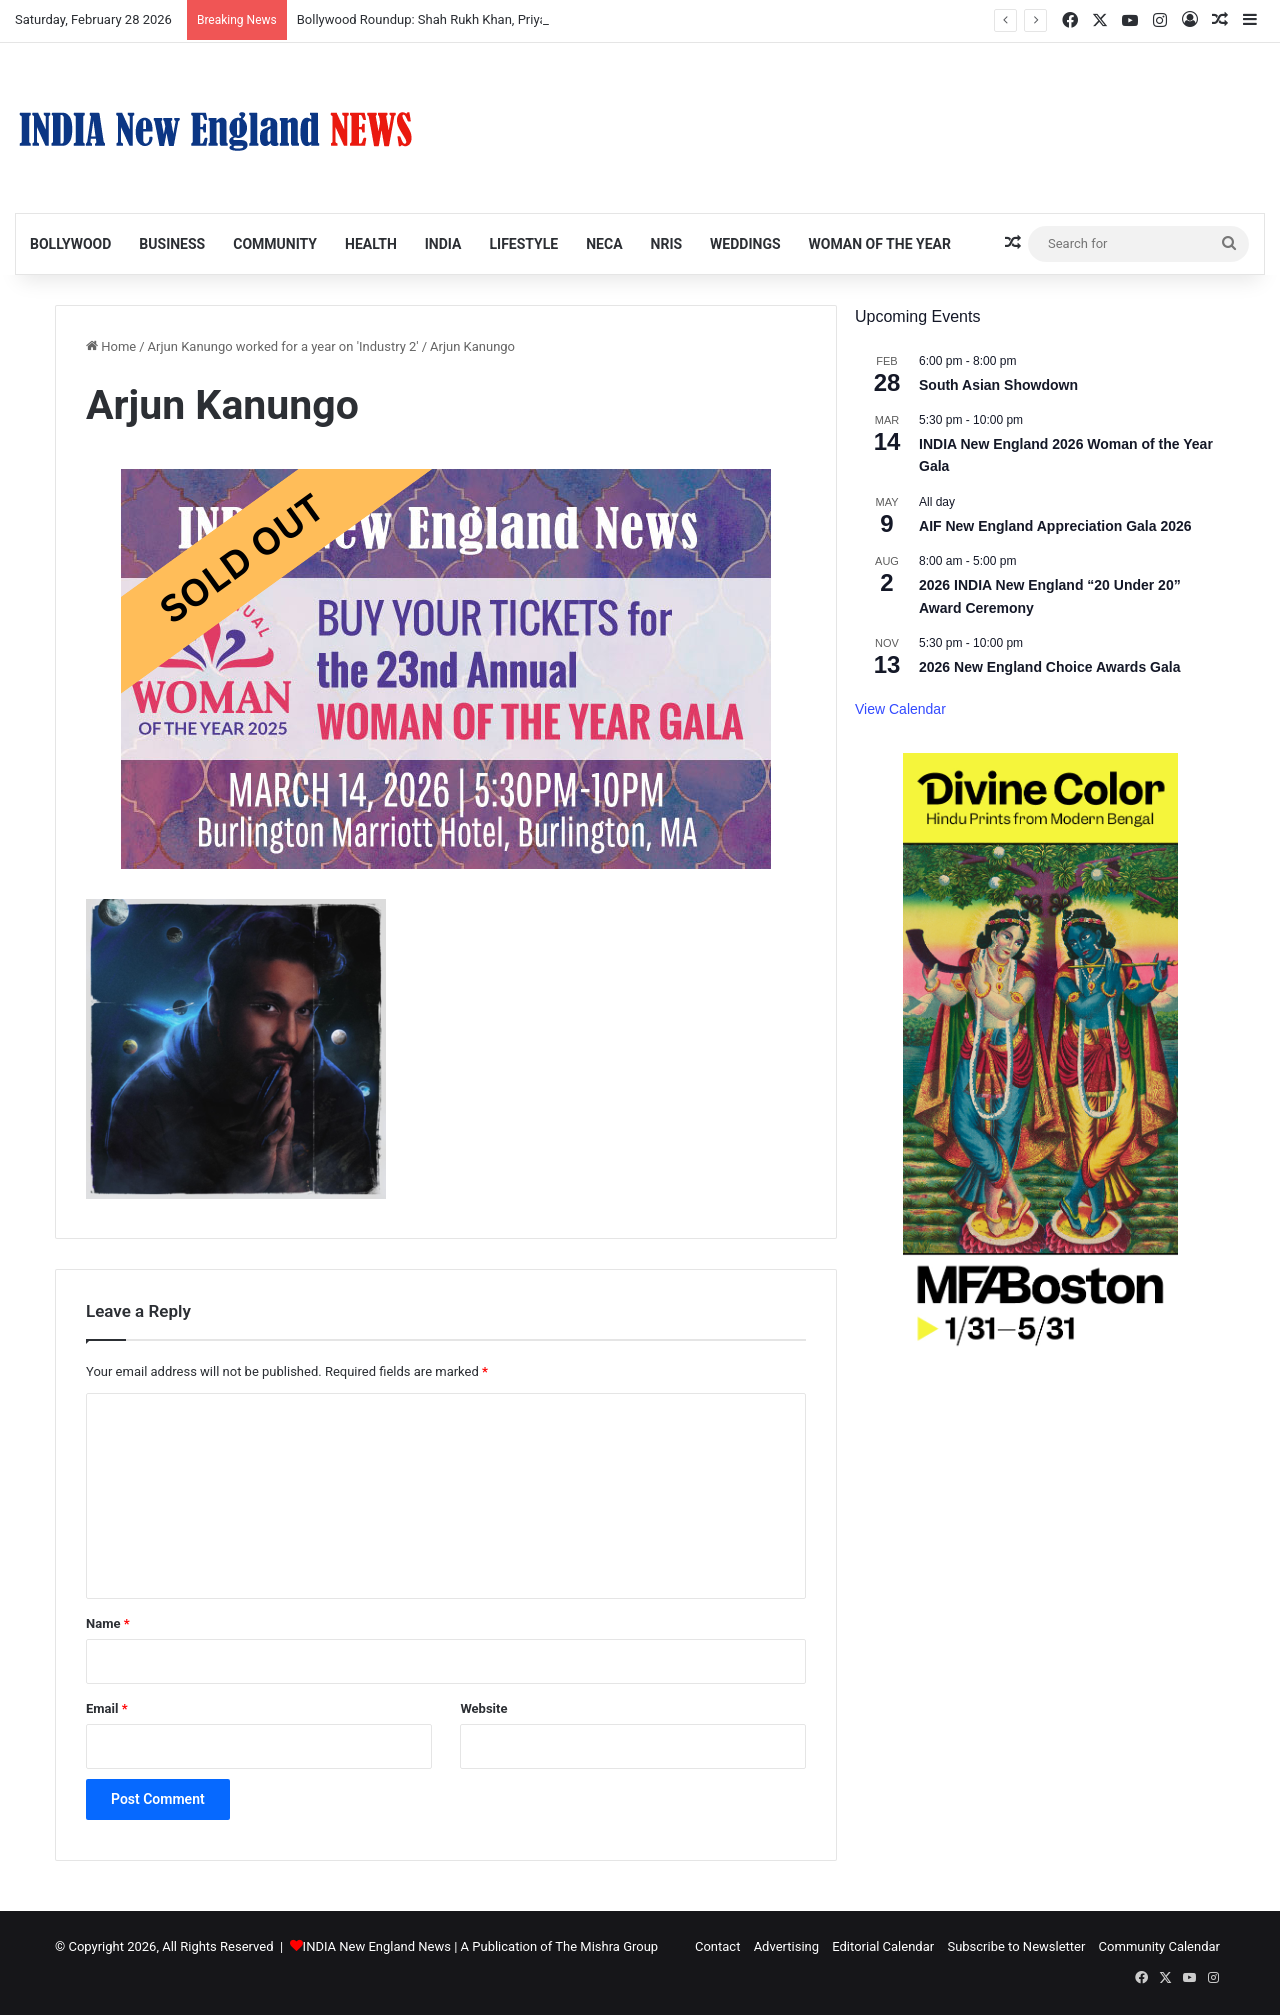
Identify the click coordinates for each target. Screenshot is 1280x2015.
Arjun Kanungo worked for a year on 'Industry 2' (283, 346)
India (443, 244)
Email (107, 1708)
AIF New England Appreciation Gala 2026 (1055, 526)
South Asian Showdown (998, 385)
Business (172, 244)
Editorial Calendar (883, 1946)
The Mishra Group (606, 1946)
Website (483, 1708)
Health (371, 244)
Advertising (786, 1946)
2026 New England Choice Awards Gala (1049, 667)
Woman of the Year (880, 244)
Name (108, 1623)
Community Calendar (1159, 1946)
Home (111, 346)
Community (275, 244)
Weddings (745, 244)
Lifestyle (523, 244)
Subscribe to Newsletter (1016, 1946)
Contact (717, 1946)
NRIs (667, 244)
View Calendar (900, 709)
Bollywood (70, 244)
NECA (604, 244)
